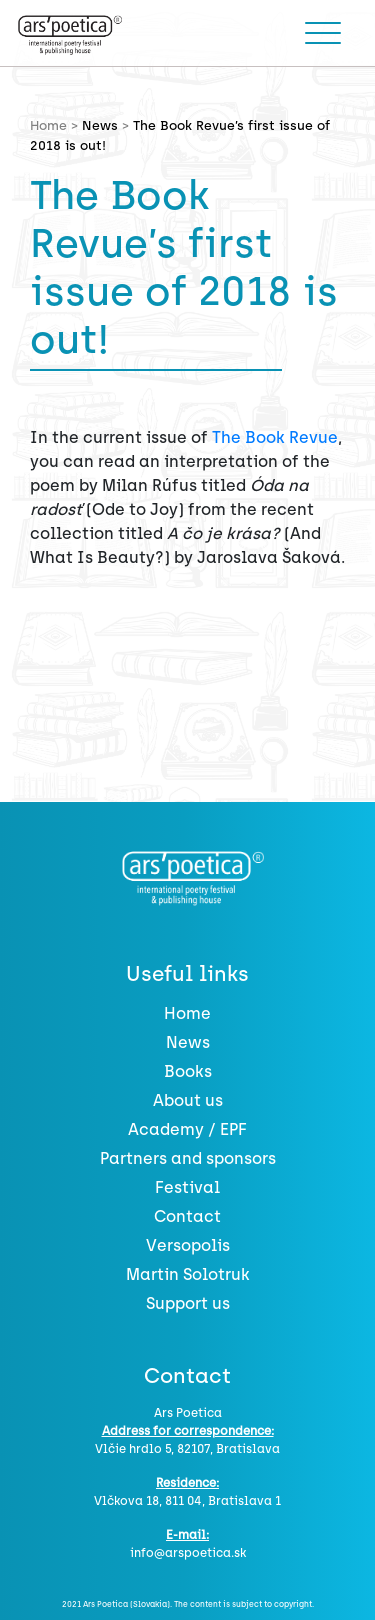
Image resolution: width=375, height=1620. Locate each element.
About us (188, 1100)
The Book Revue (275, 437)
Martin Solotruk (188, 1274)
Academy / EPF (187, 1129)
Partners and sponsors (188, 1158)
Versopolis (188, 1245)
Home (187, 1013)
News (100, 125)
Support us (188, 1303)
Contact (187, 1216)
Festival (187, 1187)
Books (188, 1071)
